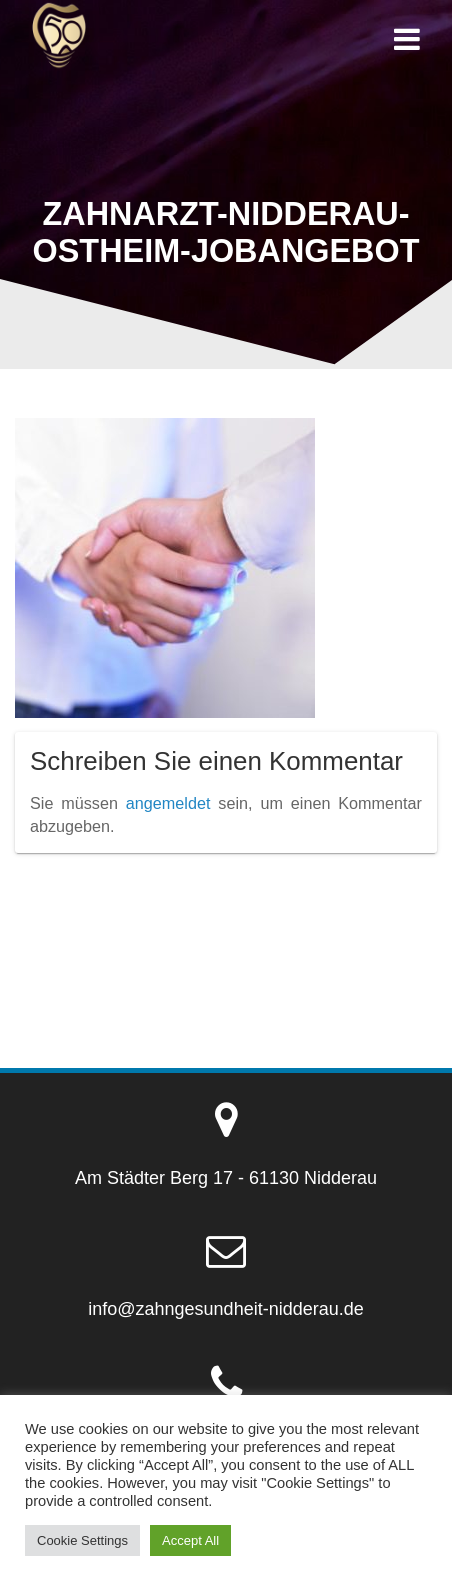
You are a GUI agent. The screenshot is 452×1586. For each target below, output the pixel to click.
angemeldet (168, 803)
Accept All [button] (190, 1540)
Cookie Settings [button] (82, 1540)
